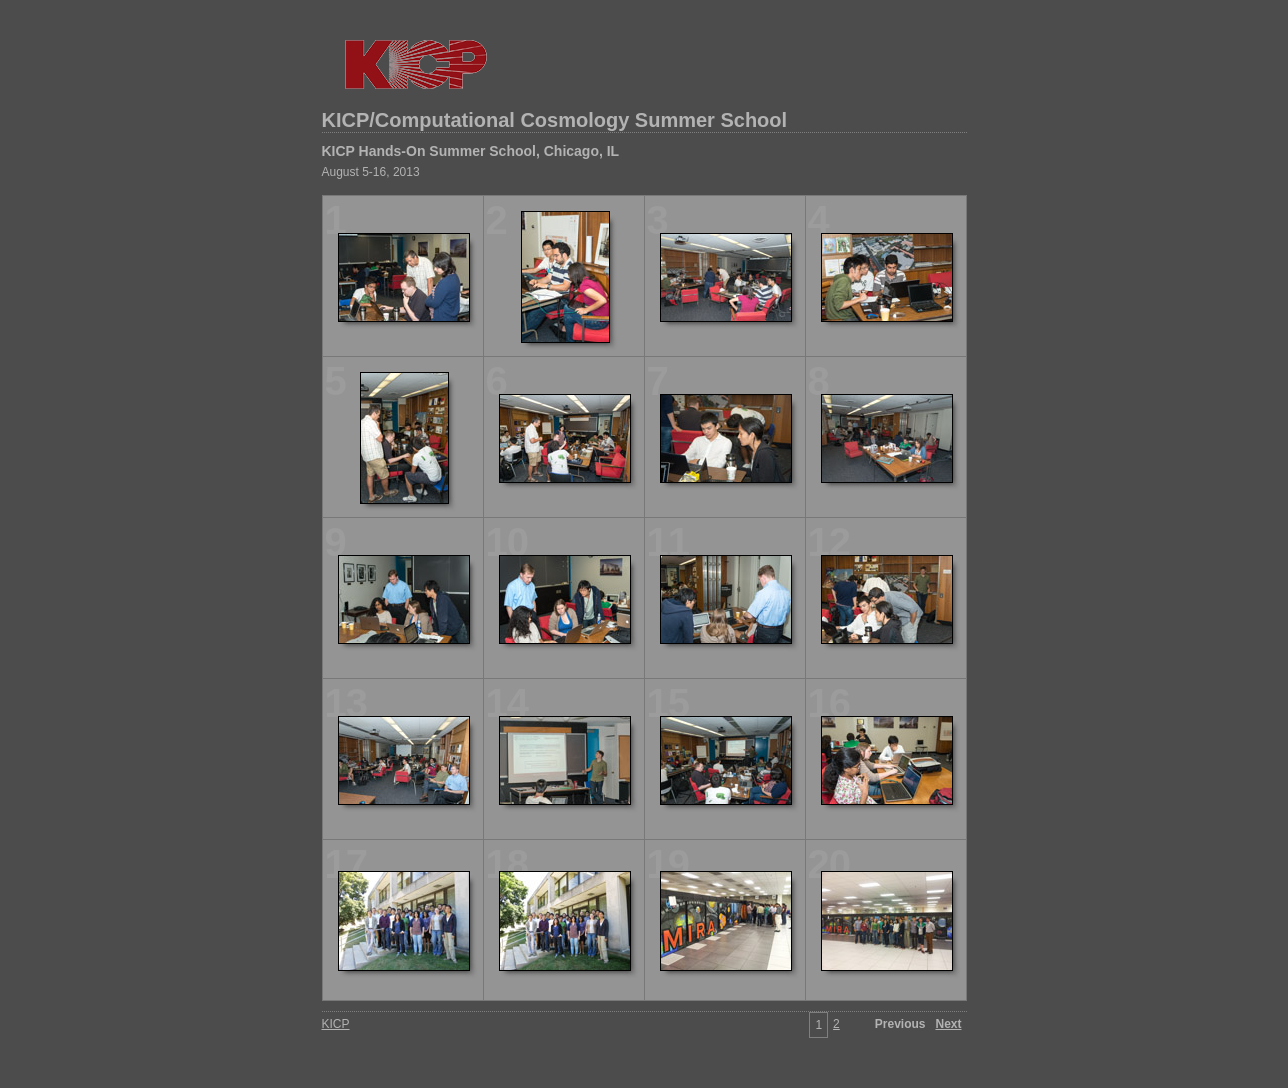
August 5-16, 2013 (371, 172)
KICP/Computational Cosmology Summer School (555, 120)
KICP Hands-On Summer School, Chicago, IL (471, 151)
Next (948, 1024)
